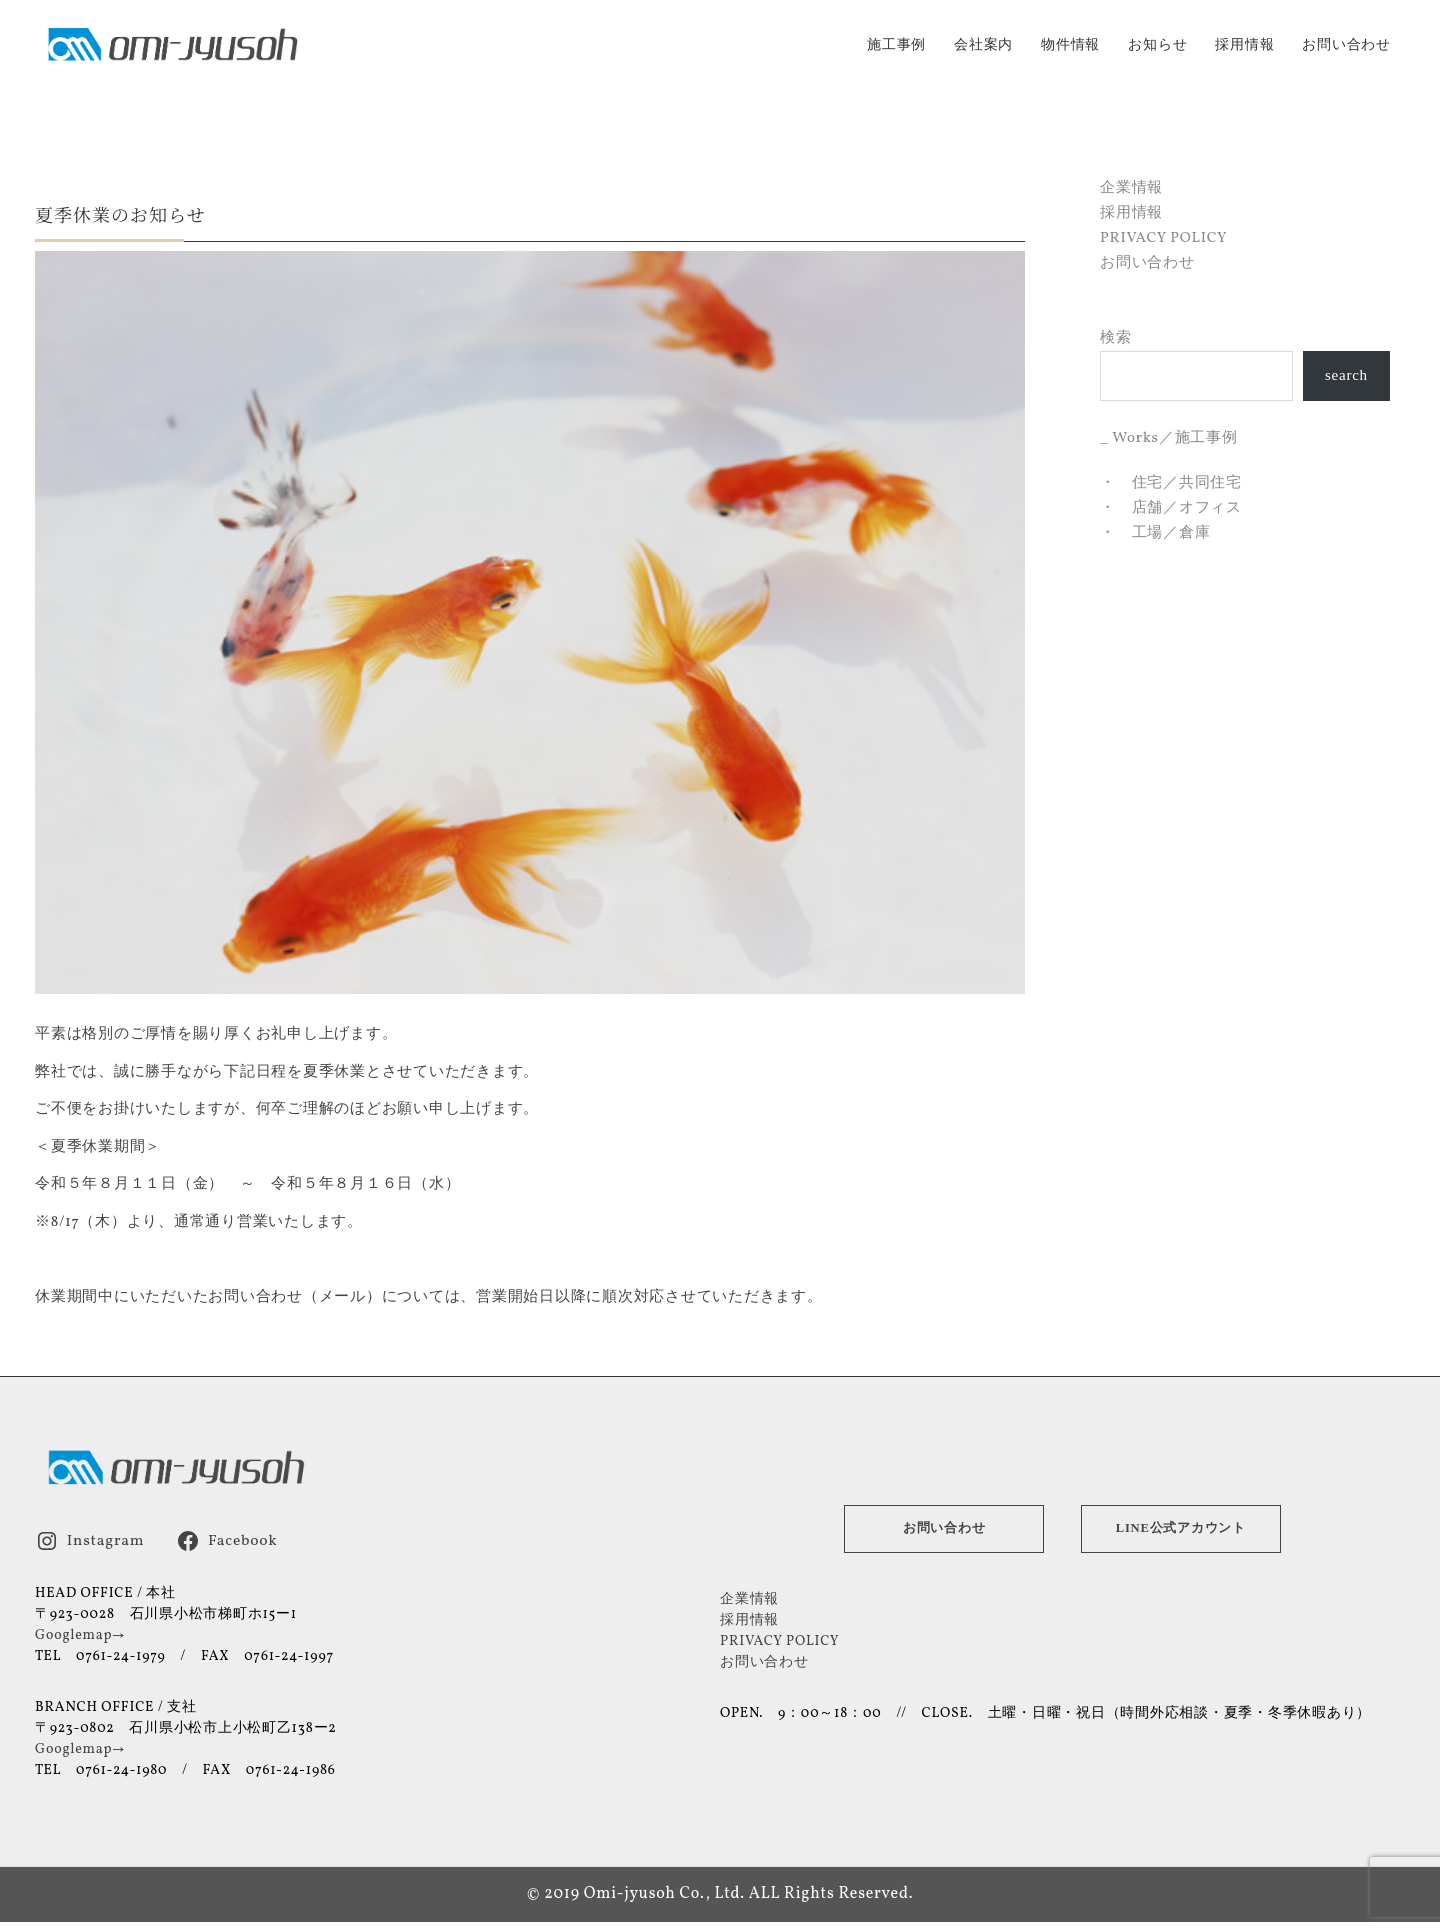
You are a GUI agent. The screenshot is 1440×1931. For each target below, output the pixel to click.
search (1346, 375)
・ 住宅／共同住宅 (1171, 482)
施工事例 (896, 45)
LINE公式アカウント (1181, 1527)
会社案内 (983, 45)
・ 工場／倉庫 (1155, 532)
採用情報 (1244, 45)
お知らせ (1157, 45)
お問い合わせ (1346, 45)
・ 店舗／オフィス (1171, 507)
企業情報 (1131, 187)
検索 (1116, 337)
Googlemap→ (80, 1634)
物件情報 (1070, 45)
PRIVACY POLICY (1163, 237)
